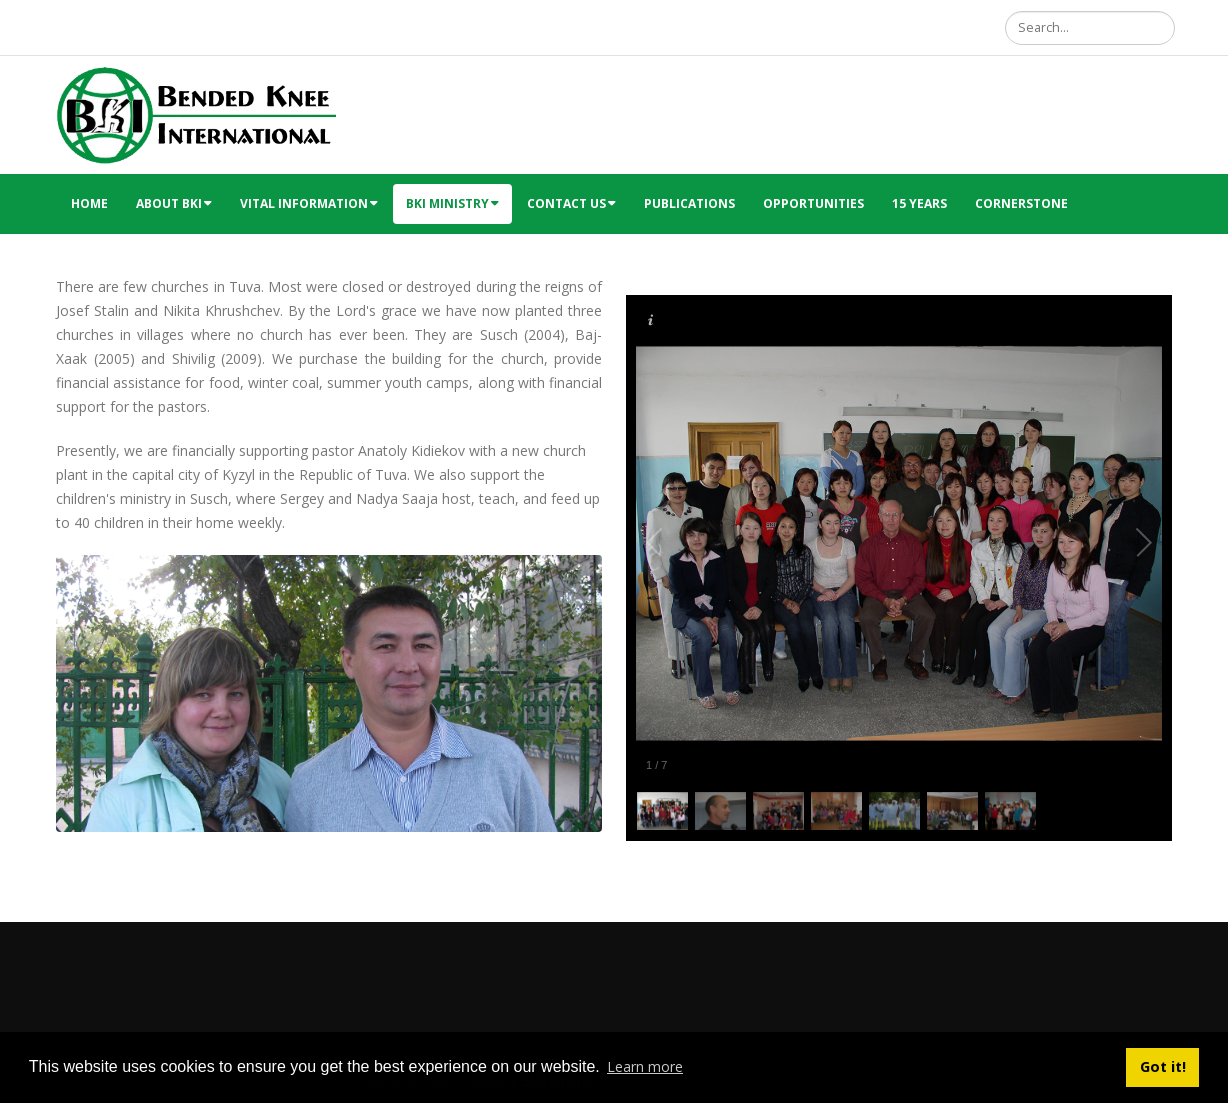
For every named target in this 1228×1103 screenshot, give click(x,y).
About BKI (174, 203)
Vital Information (309, 203)
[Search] (1090, 28)
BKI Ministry (452, 203)
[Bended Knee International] (196, 113)
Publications (689, 203)
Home (89, 203)
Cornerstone (1021, 203)
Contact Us (571, 203)
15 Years (919, 203)
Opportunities (813, 203)
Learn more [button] (645, 1066)
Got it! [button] (1163, 1066)
